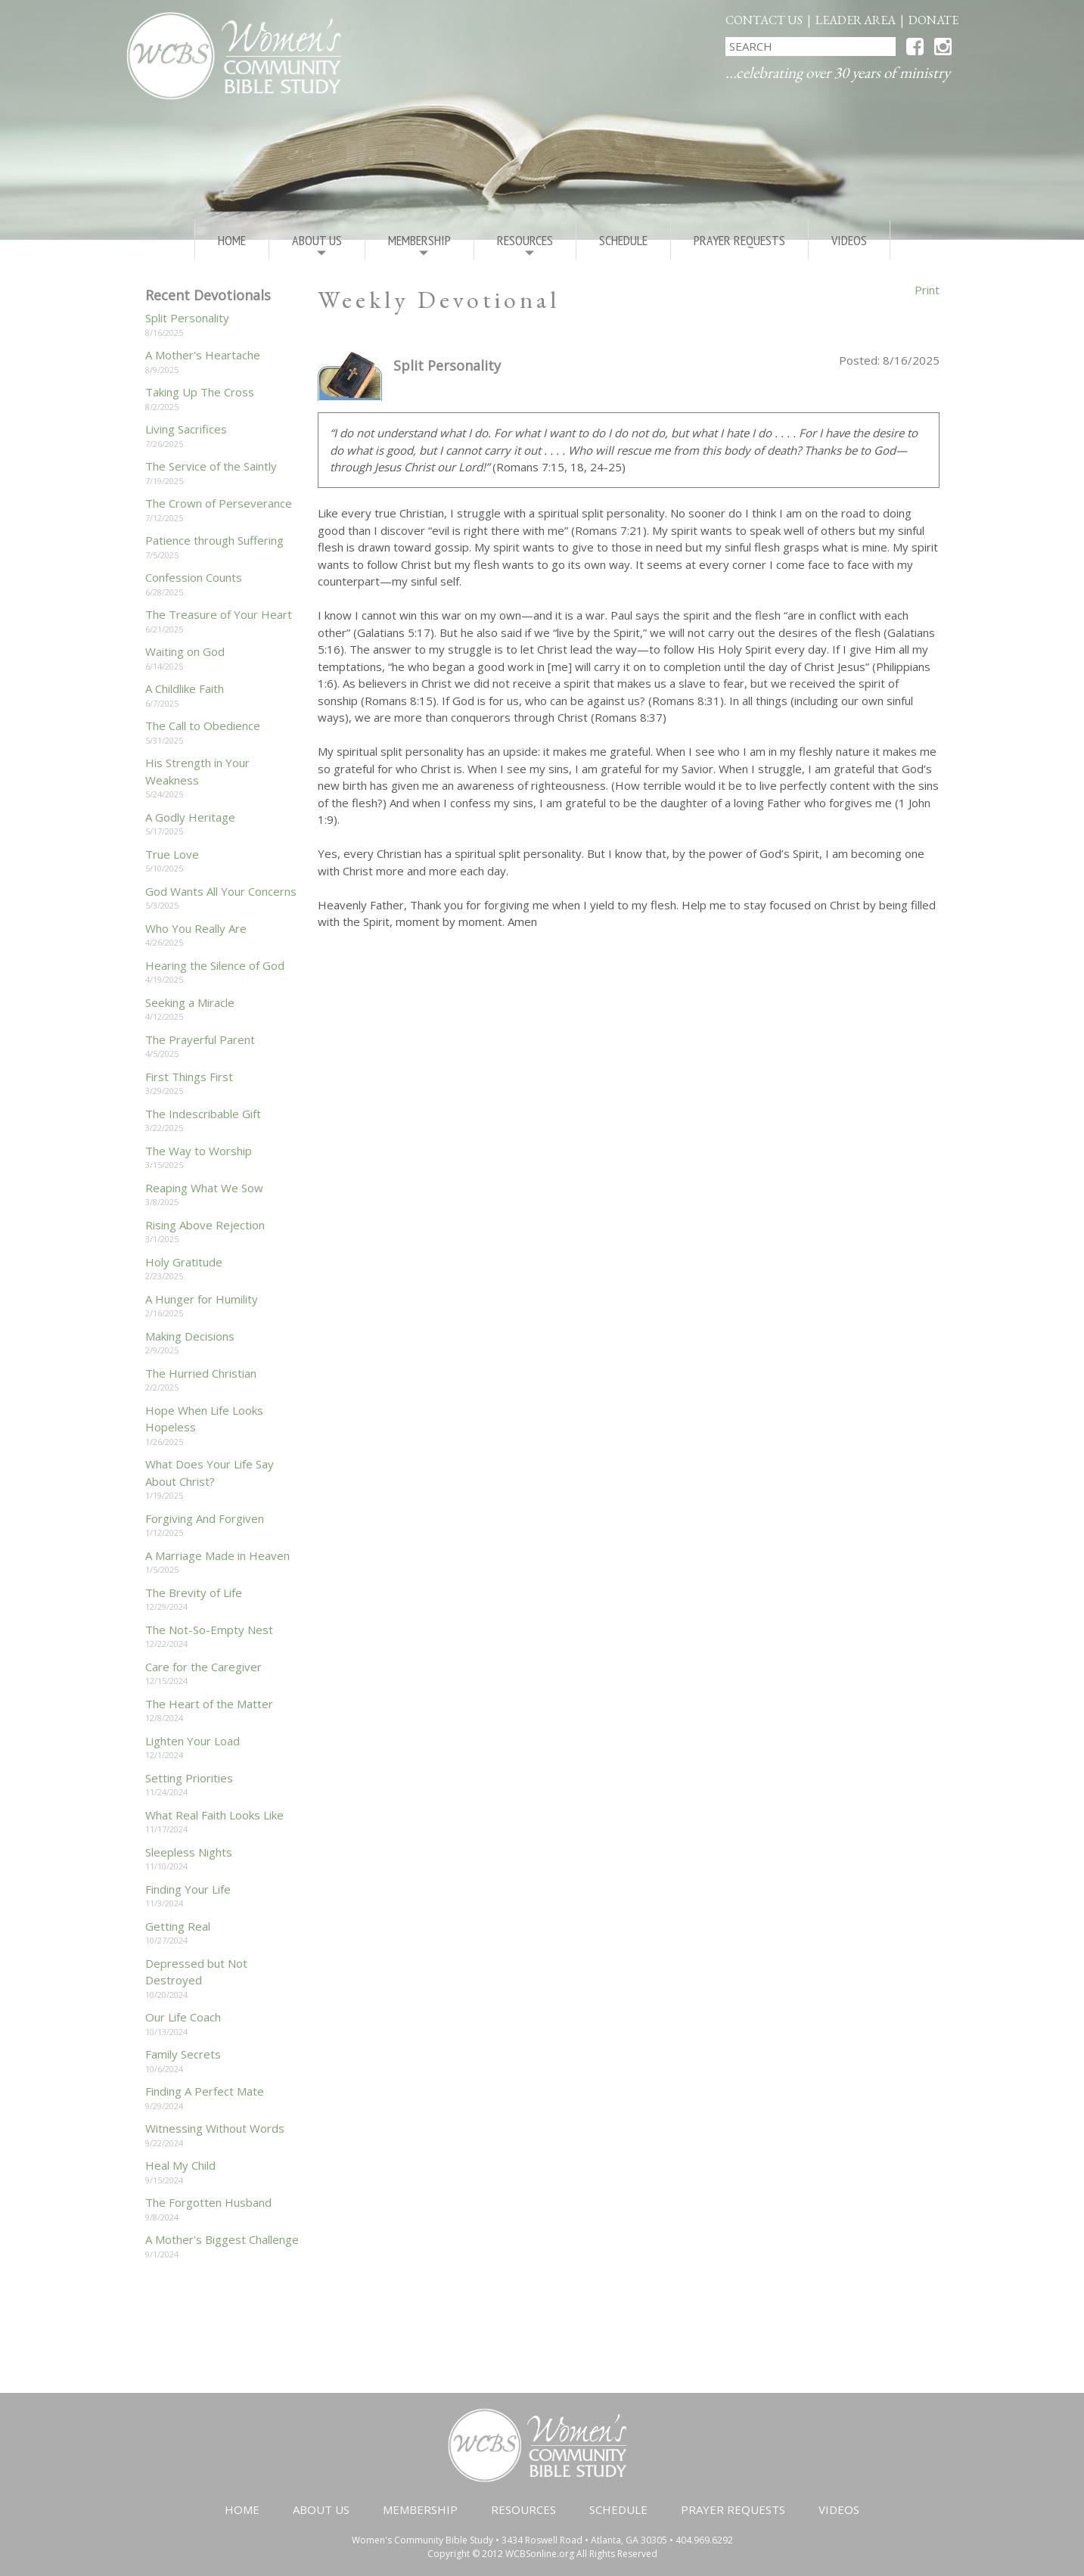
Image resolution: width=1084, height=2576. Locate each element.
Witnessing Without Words (214, 2128)
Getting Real (177, 1926)
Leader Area (855, 20)
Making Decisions (190, 1336)
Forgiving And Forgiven (204, 1518)
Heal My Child (180, 2165)
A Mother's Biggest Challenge (222, 2239)
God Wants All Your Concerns (221, 891)
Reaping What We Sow (204, 1187)
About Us (317, 245)
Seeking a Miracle (190, 1002)
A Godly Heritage (190, 817)
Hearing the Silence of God (214, 965)
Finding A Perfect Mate (204, 2091)
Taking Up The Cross (199, 391)
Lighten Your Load (192, 1740)
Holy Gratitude (183, 1261)
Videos (849, 240)
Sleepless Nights (188, 1852)
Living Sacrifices (186, 429)
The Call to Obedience (202, 725)
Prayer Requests (739, 240)
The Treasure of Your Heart (218, 614)
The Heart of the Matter (209, 1703)
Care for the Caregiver (203, 1666)
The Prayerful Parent (200, 1039)
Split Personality (187, 317)
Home (232, 240)
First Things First (189, 1076)
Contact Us (764, 20)
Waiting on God (185, 651)
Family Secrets (183, 2054)
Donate (933, 20)
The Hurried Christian (200, 1373)
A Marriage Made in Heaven (217, 1555)
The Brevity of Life (193, 1592)
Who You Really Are (196, 928)
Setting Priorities (189, 1777)
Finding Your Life (188, 1889)
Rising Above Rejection (205, 1224)
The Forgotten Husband (208, 2202)
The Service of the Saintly (211, 466)
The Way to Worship (198, 1150)
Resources (525, 245)
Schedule (623, 240)
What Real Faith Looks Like (214, 1814)
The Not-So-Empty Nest (209, 1629)
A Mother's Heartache (202, 354)
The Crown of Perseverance (218, 503)
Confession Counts (193, 577)
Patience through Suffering (214, 540)
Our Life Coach (183, 2016)
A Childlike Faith (184, 688)
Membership (419, 245)
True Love (172, 854)
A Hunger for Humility (201, 1299)
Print (927, 289)
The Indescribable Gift (203, 1113)
